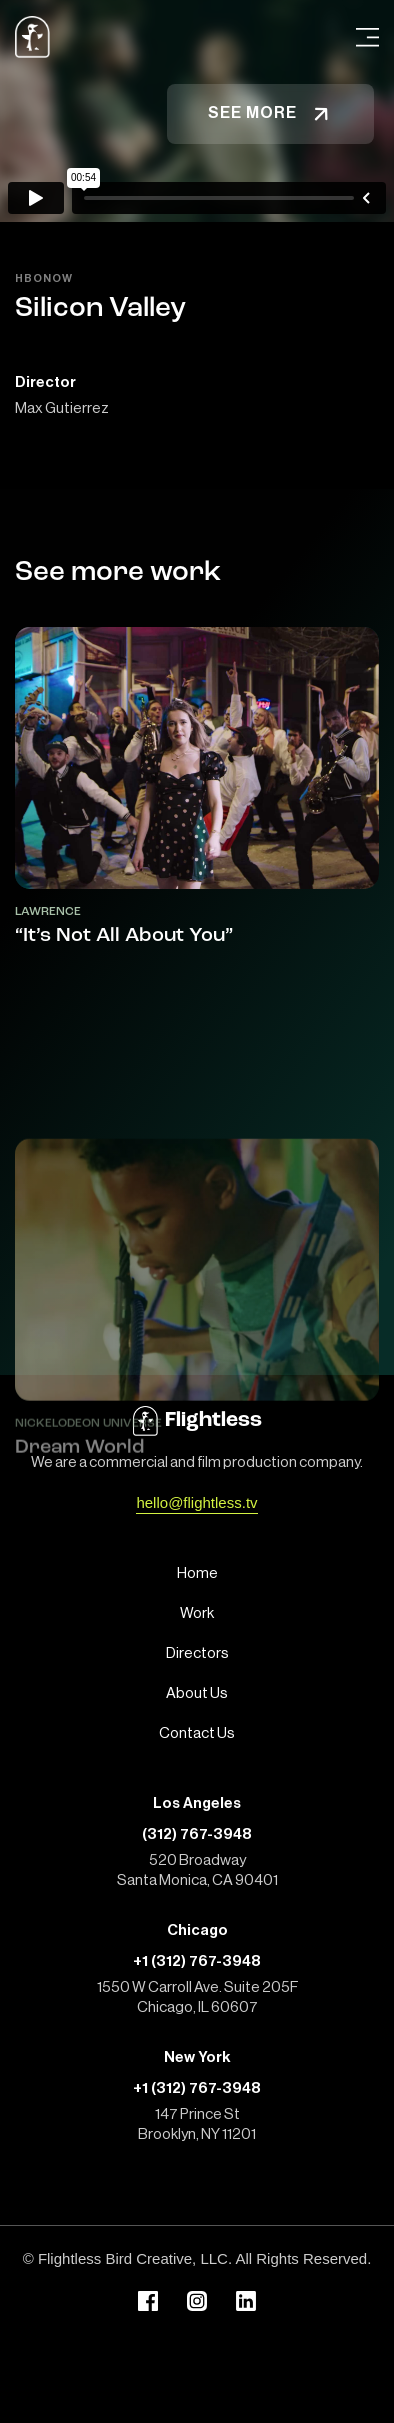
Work (197, 1613)
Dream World (79, 1530)
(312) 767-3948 (197, 1834)
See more (270, 114)
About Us (197, 1693)
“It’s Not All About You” (124, 936)
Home (197, 1573)
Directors (197, 1653)
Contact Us (197, 1733)
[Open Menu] (367, 37)
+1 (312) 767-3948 (197, 1961)
